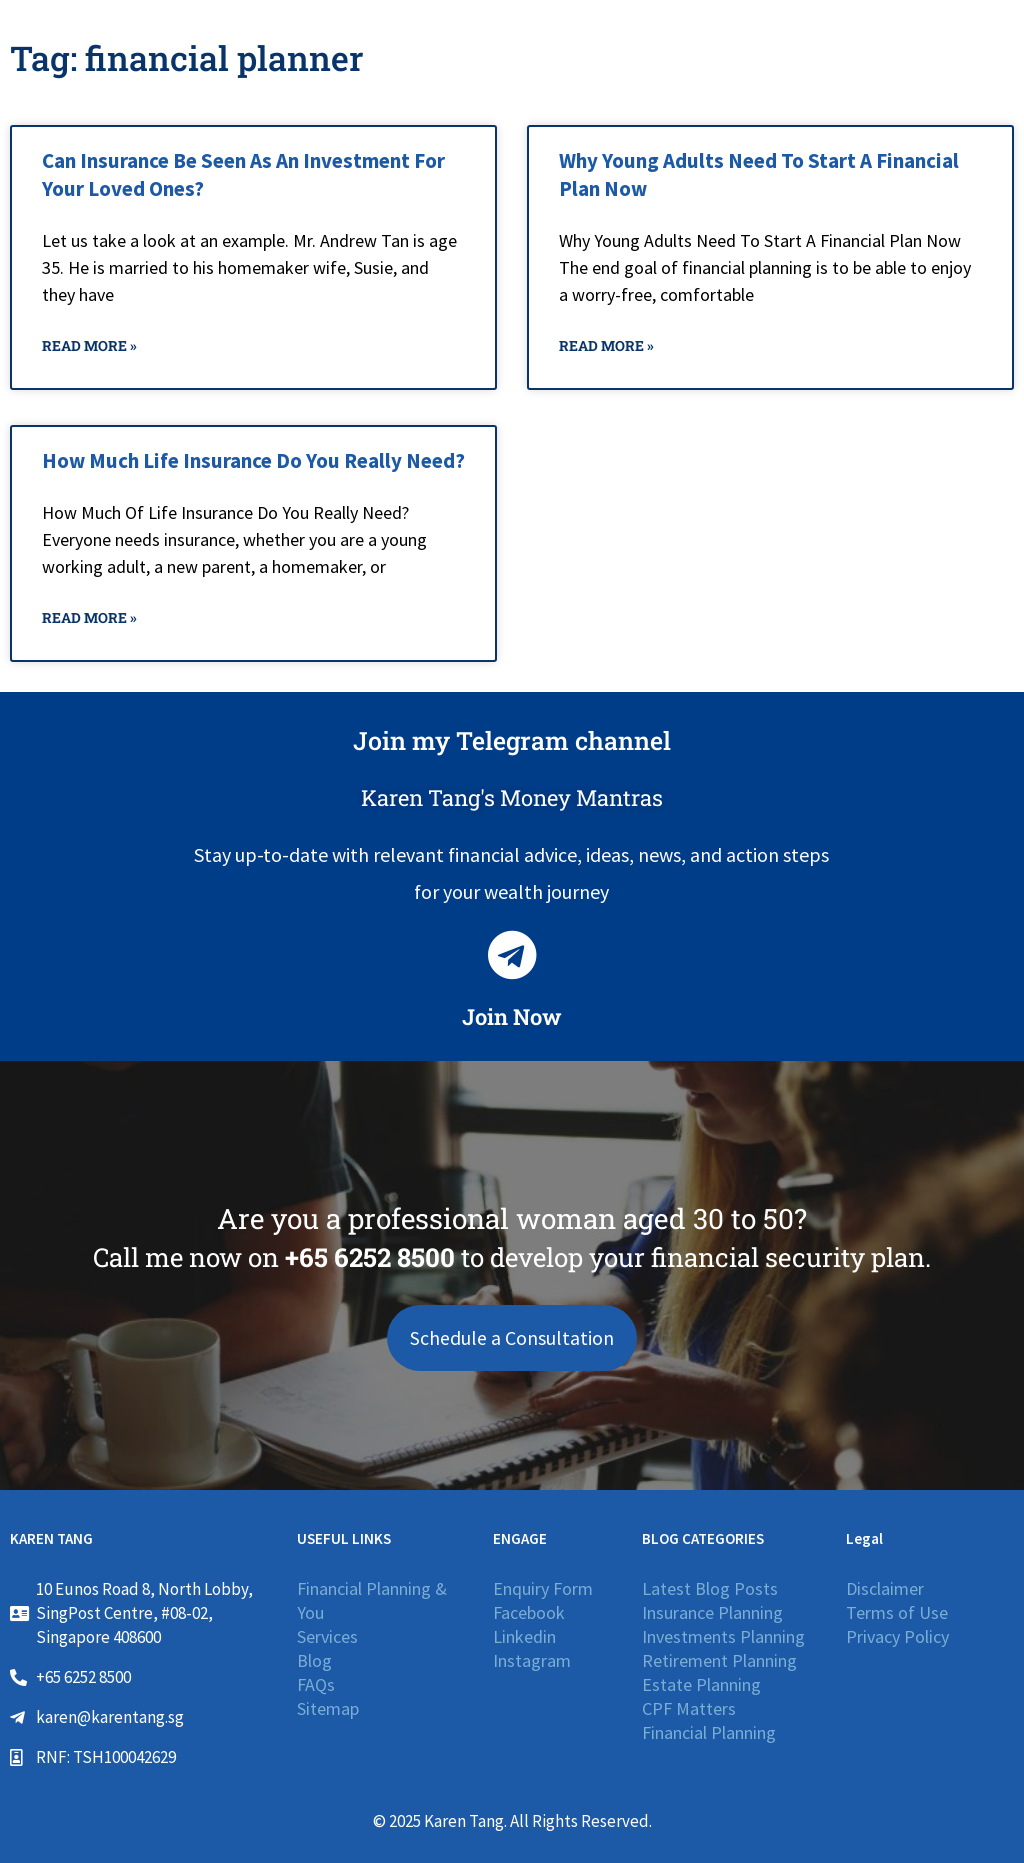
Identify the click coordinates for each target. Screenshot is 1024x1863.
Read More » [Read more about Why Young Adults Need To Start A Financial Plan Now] (606, 345)
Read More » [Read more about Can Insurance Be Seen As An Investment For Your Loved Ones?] (89, 345)
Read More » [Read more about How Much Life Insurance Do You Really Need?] (89, 617)
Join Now (512, 1016)
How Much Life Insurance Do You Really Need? (253, 460)
